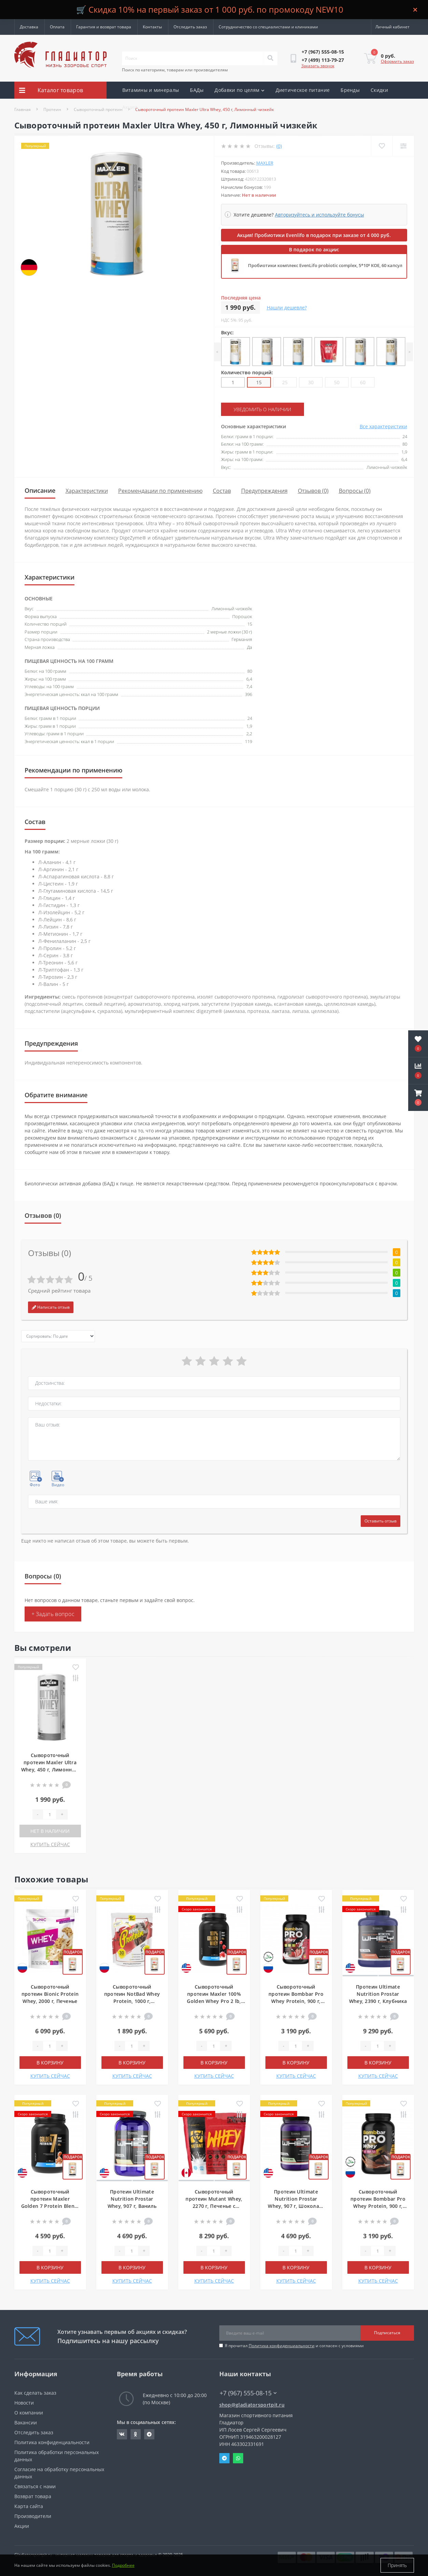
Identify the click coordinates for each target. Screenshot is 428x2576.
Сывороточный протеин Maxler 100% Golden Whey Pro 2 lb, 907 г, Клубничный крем (214, 2001)
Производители (32, 2516)
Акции (130, 107)
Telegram (224, 2458)
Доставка (29, 27)
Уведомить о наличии (262, 409)
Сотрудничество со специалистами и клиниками (268, 27)
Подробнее (123, 2565)
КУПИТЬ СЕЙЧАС (50, 1844)
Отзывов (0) (313, 491)
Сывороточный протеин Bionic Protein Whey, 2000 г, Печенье (50, 1993)
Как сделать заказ (35, 2393)
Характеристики (87, 491)
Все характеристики (383, 426)
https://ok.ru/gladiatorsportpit (135, 2434)
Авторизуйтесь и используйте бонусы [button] (319, 214)
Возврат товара (32, 2496)
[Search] (270, 58)
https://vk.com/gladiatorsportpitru (122, 2434)
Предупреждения (264, 491)
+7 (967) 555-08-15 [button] (248, 2393)
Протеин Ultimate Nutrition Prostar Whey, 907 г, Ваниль (132, 2198)
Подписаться (387, 2333)
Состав (222, 491)
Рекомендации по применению (160, 491)
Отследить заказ (190, 27)
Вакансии (25, 2422)
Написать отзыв (51, 1307)
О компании (28, 2412)
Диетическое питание (303, 90)
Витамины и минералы (150, 90)
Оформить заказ (397, 61)
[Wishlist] (381, 146)
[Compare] (403, 146)
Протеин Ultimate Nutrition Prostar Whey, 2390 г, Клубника (378, 1993)
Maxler (264, 163)
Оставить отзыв (380, 1521)
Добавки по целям (239, 90)
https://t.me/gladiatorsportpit (149, 2434)
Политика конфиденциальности (282, 2346)
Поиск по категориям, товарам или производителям (175, 70)
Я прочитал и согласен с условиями (294, 2346)
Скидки (379, 90)
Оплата (57, 27)
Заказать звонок (317, 66)
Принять (397, 2565)
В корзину (50, 2062)
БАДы (197, 90)
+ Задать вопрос (53, 1614)
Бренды (350, 90)
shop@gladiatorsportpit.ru (252, 2404)
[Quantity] (49, 1814)
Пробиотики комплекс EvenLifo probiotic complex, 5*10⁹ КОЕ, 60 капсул (325, 265)
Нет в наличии (50, 1831)
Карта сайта (28, 2506)
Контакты (152, 27)
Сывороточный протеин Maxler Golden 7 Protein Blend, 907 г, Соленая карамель (50, 2206)
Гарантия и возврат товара (103, 27)
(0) (279, 146)
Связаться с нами (35, 2486)
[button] (418, 1097)
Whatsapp (238, 2458)
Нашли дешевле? (287, 307)
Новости (24, 2402)
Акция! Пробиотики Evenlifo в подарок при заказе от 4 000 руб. (314, 235)
